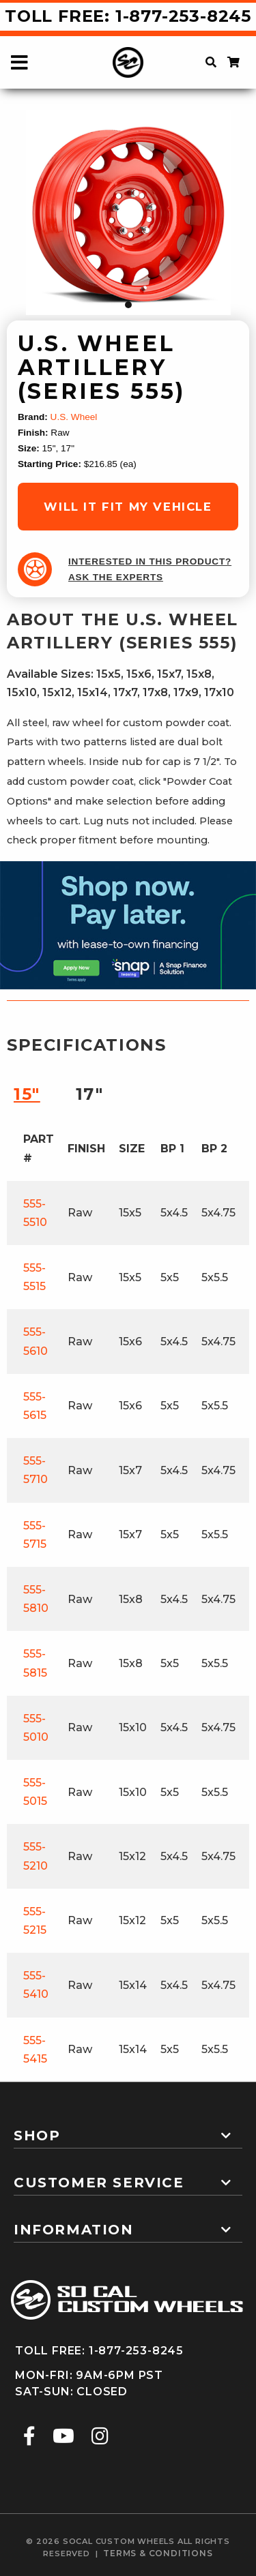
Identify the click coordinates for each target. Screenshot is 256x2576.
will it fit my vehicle (128, 506)
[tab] (128, 2130)
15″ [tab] (27, 1094)
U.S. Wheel (74, 417)
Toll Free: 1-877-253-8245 (128, 16)
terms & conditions (157, 2553)
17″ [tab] (90, 1094)
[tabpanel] (128, 212)
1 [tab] (128, 304)
